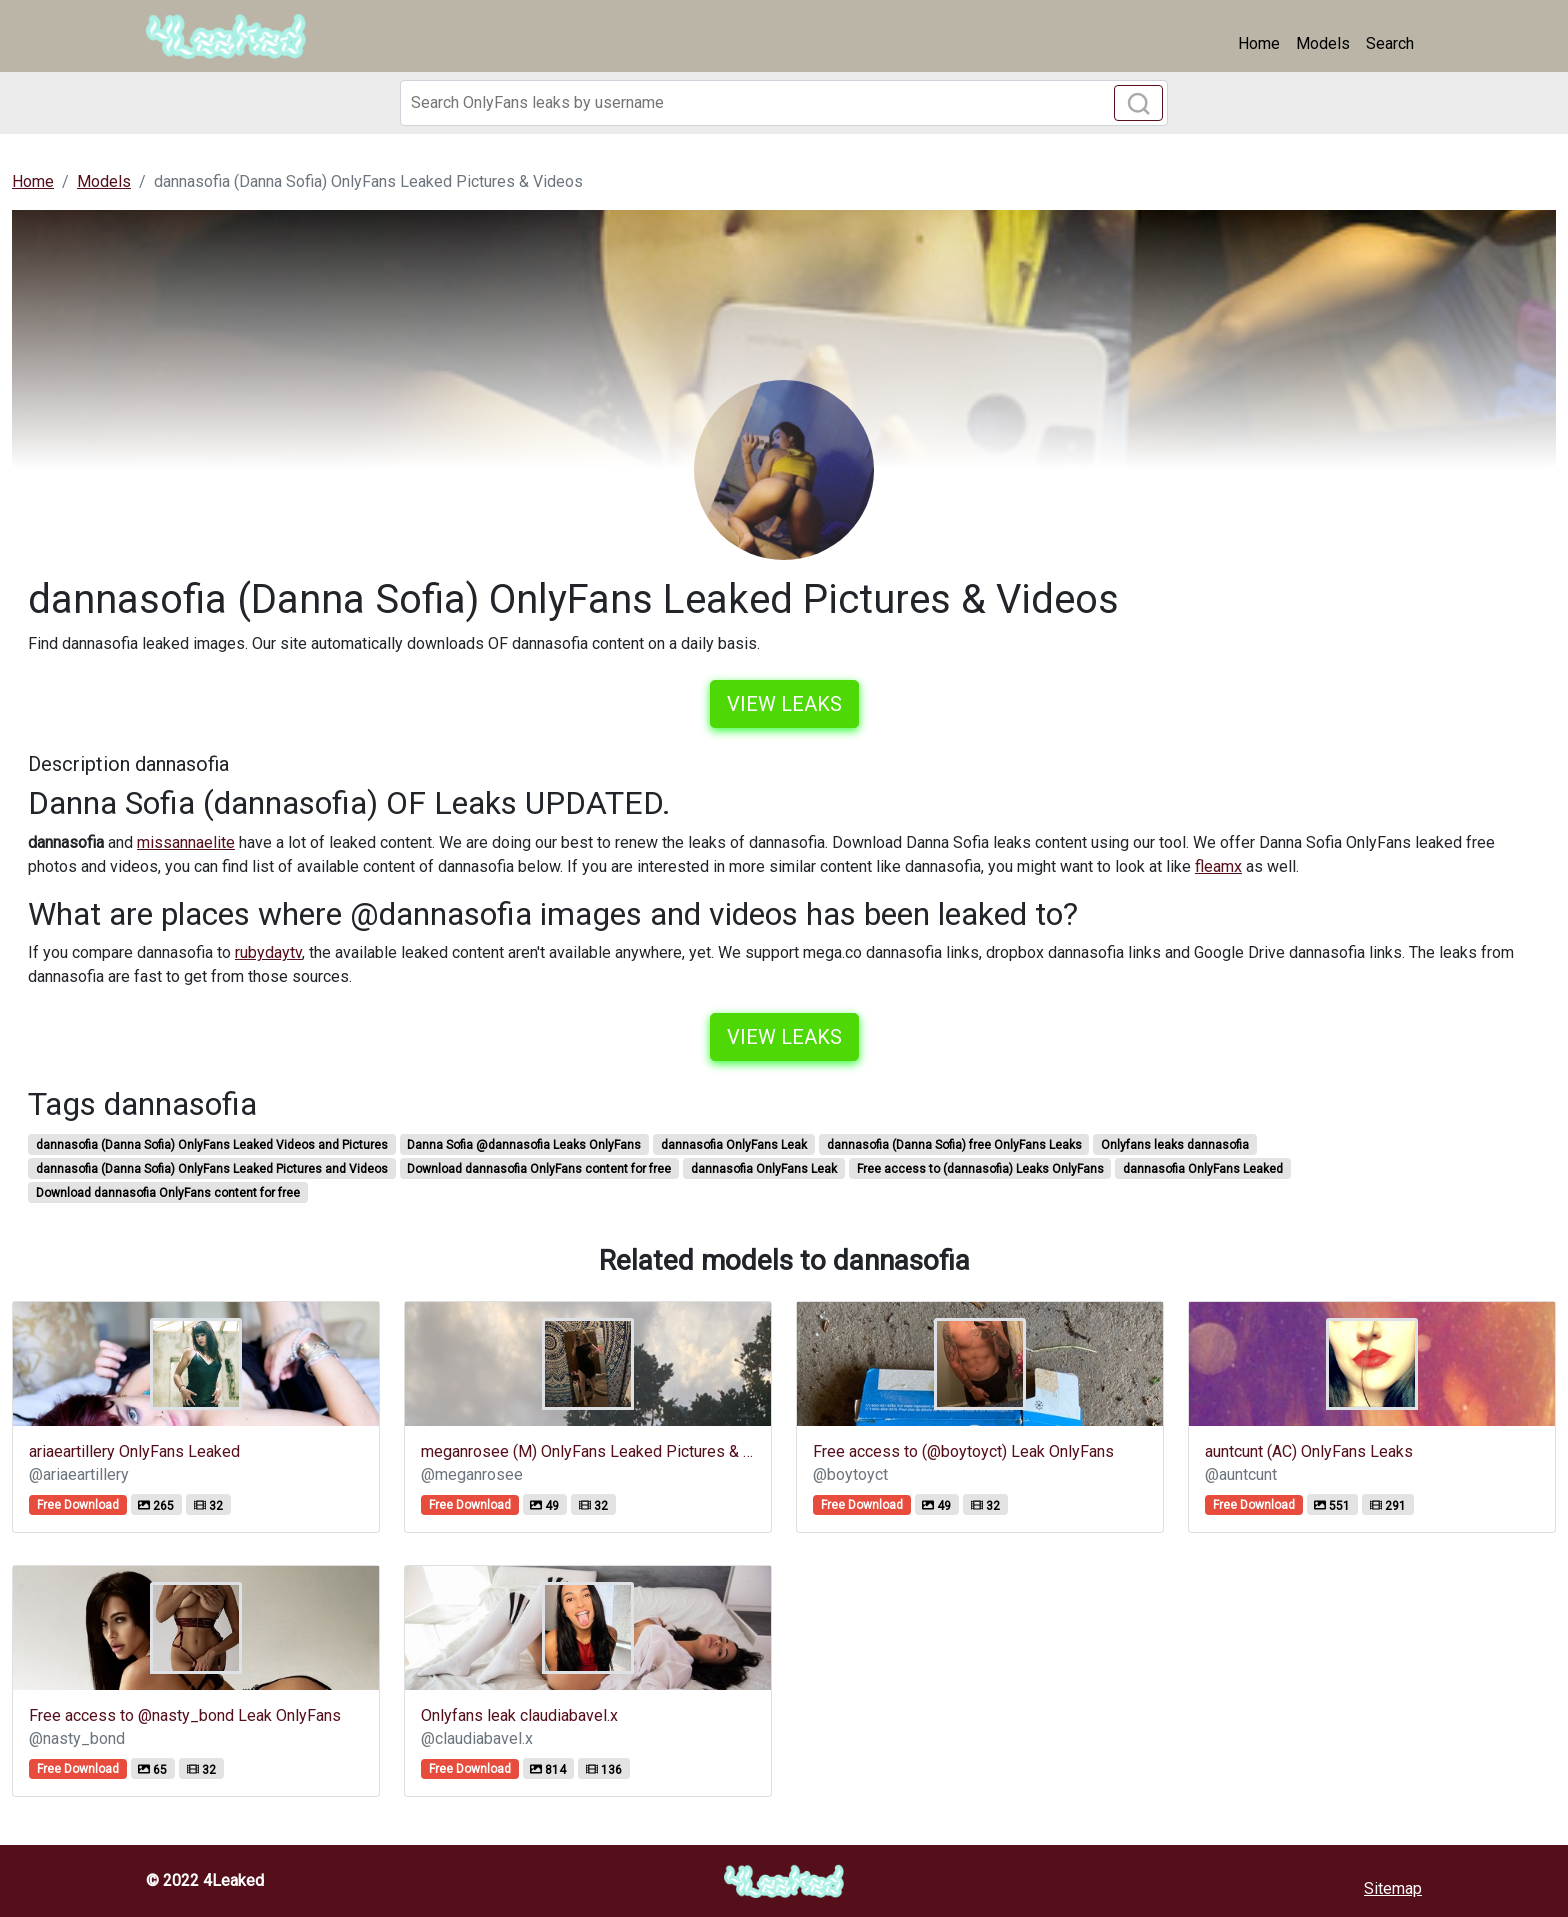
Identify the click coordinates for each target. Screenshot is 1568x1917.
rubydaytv (268, 952)
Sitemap (1393, 1888)
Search (1390, 43)
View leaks (784, 704)
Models (1323, 43)
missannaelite (186, 842)
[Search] (784, 103)
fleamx (1218, 866)
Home (1259, 43)
